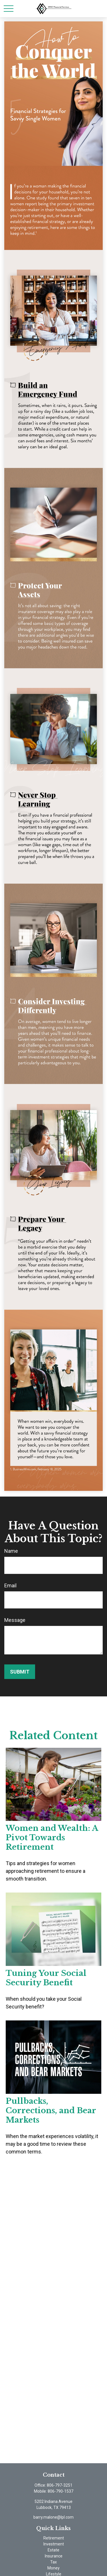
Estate (53, 2550)
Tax (53, 2562)
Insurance (53, 2556)
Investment (53, 2544)
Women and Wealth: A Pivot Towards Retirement (52, 1837)
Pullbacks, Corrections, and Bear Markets (51, 2110)
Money (53, 2568)
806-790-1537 (60, 2491)
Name (11, 1551)
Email (10, 1585)
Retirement (53, 2538)
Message (14, 1620)
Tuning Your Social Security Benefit (46, 1977)
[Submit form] (19, 1671)
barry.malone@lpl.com (53, 2517)
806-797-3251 (59, 2485)
